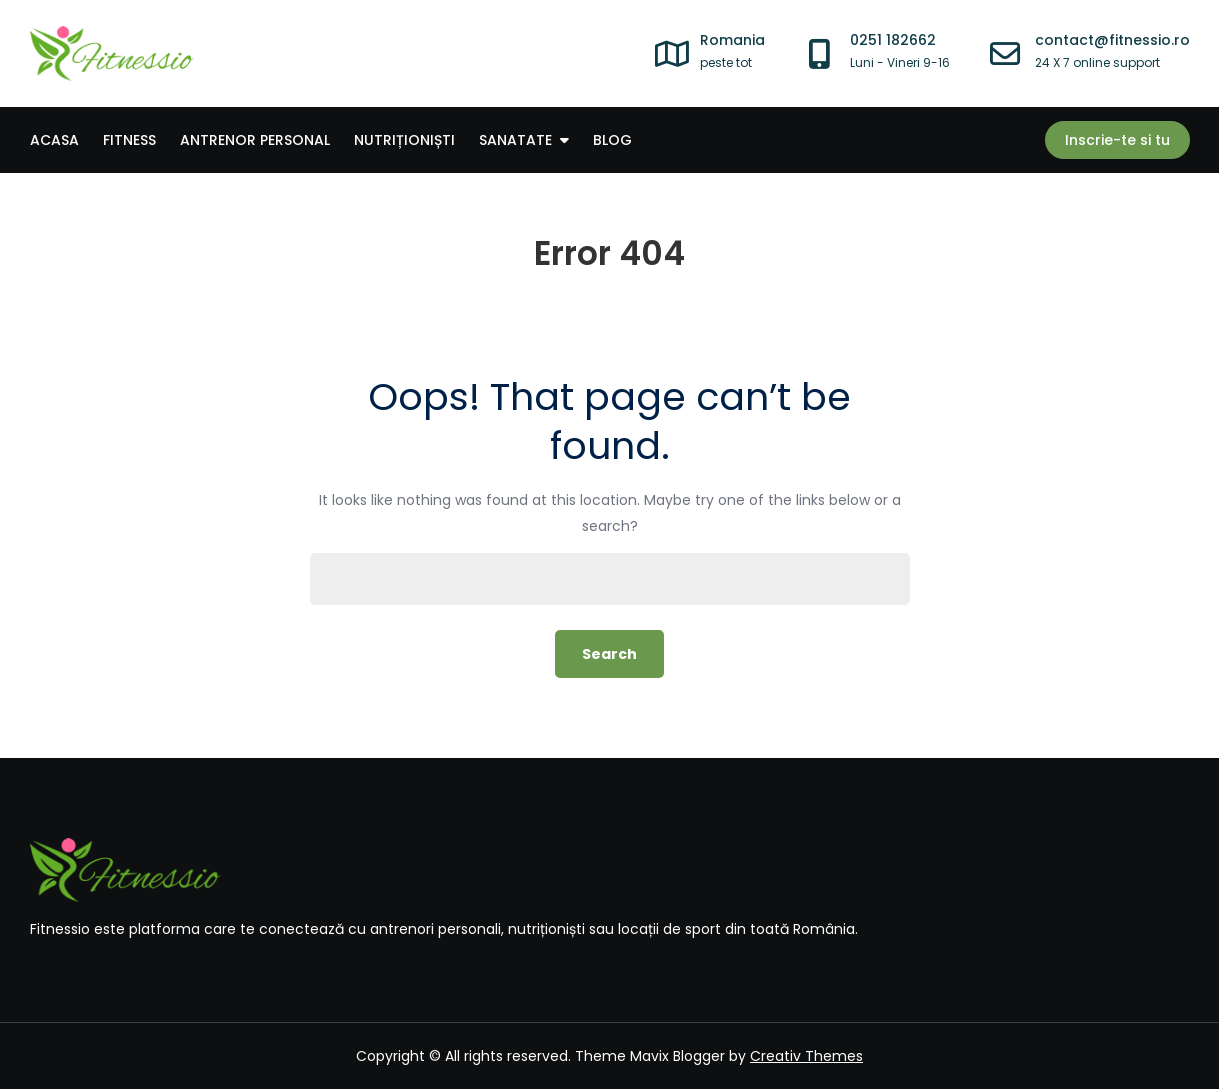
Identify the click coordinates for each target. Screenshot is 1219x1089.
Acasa (54, 140)
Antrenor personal (255, 140)
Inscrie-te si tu (1117, 140)
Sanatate (515, 140)
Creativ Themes (806, 1056)
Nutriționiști (404, 140)
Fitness (129, 140)
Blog (612, 140)
